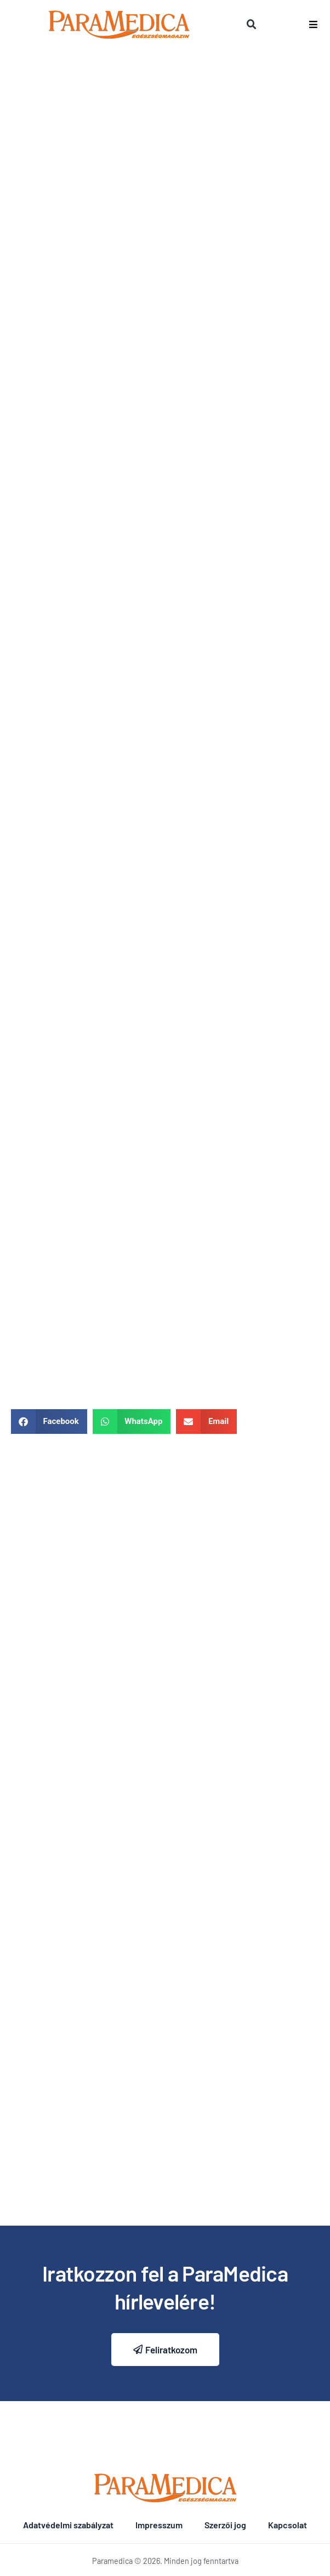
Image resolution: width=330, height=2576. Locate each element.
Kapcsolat (287, 2525)
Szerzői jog (225, 2525)
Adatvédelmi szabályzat (68, 2525)
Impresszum (159, 2525)
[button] (251, 24)
